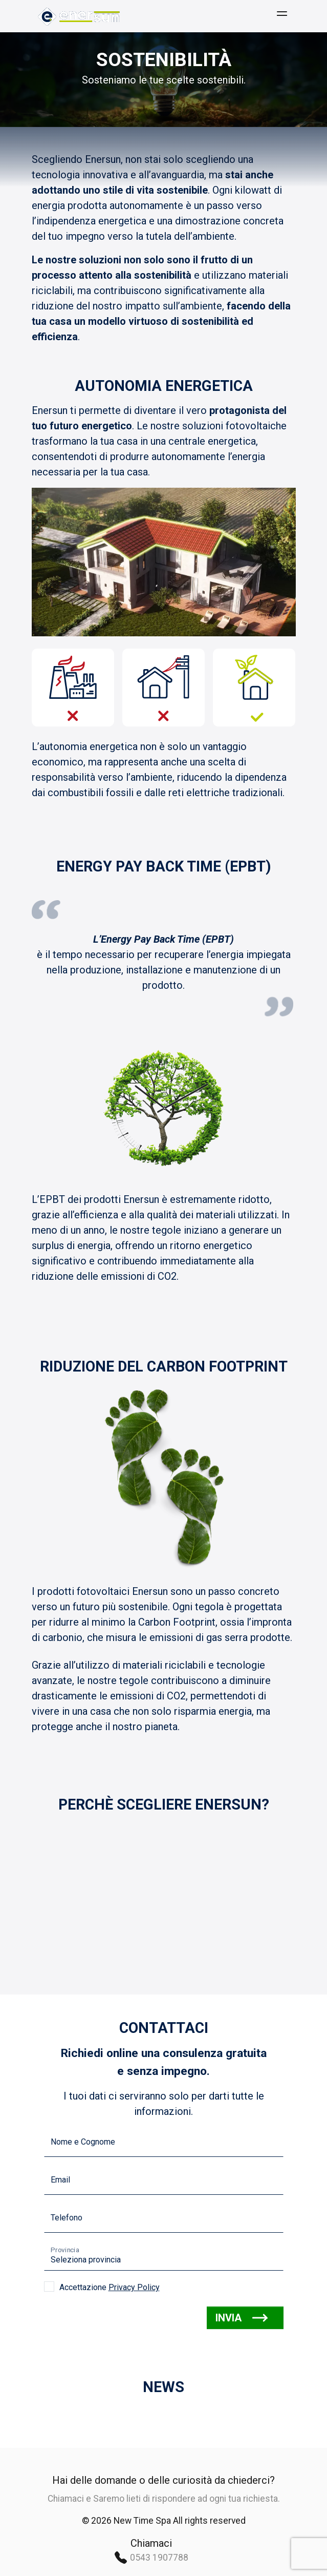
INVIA (241, 2318)
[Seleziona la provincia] (164, 2256)
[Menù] (282, 16)
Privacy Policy (134, 2287)
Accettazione (109, 2287)
